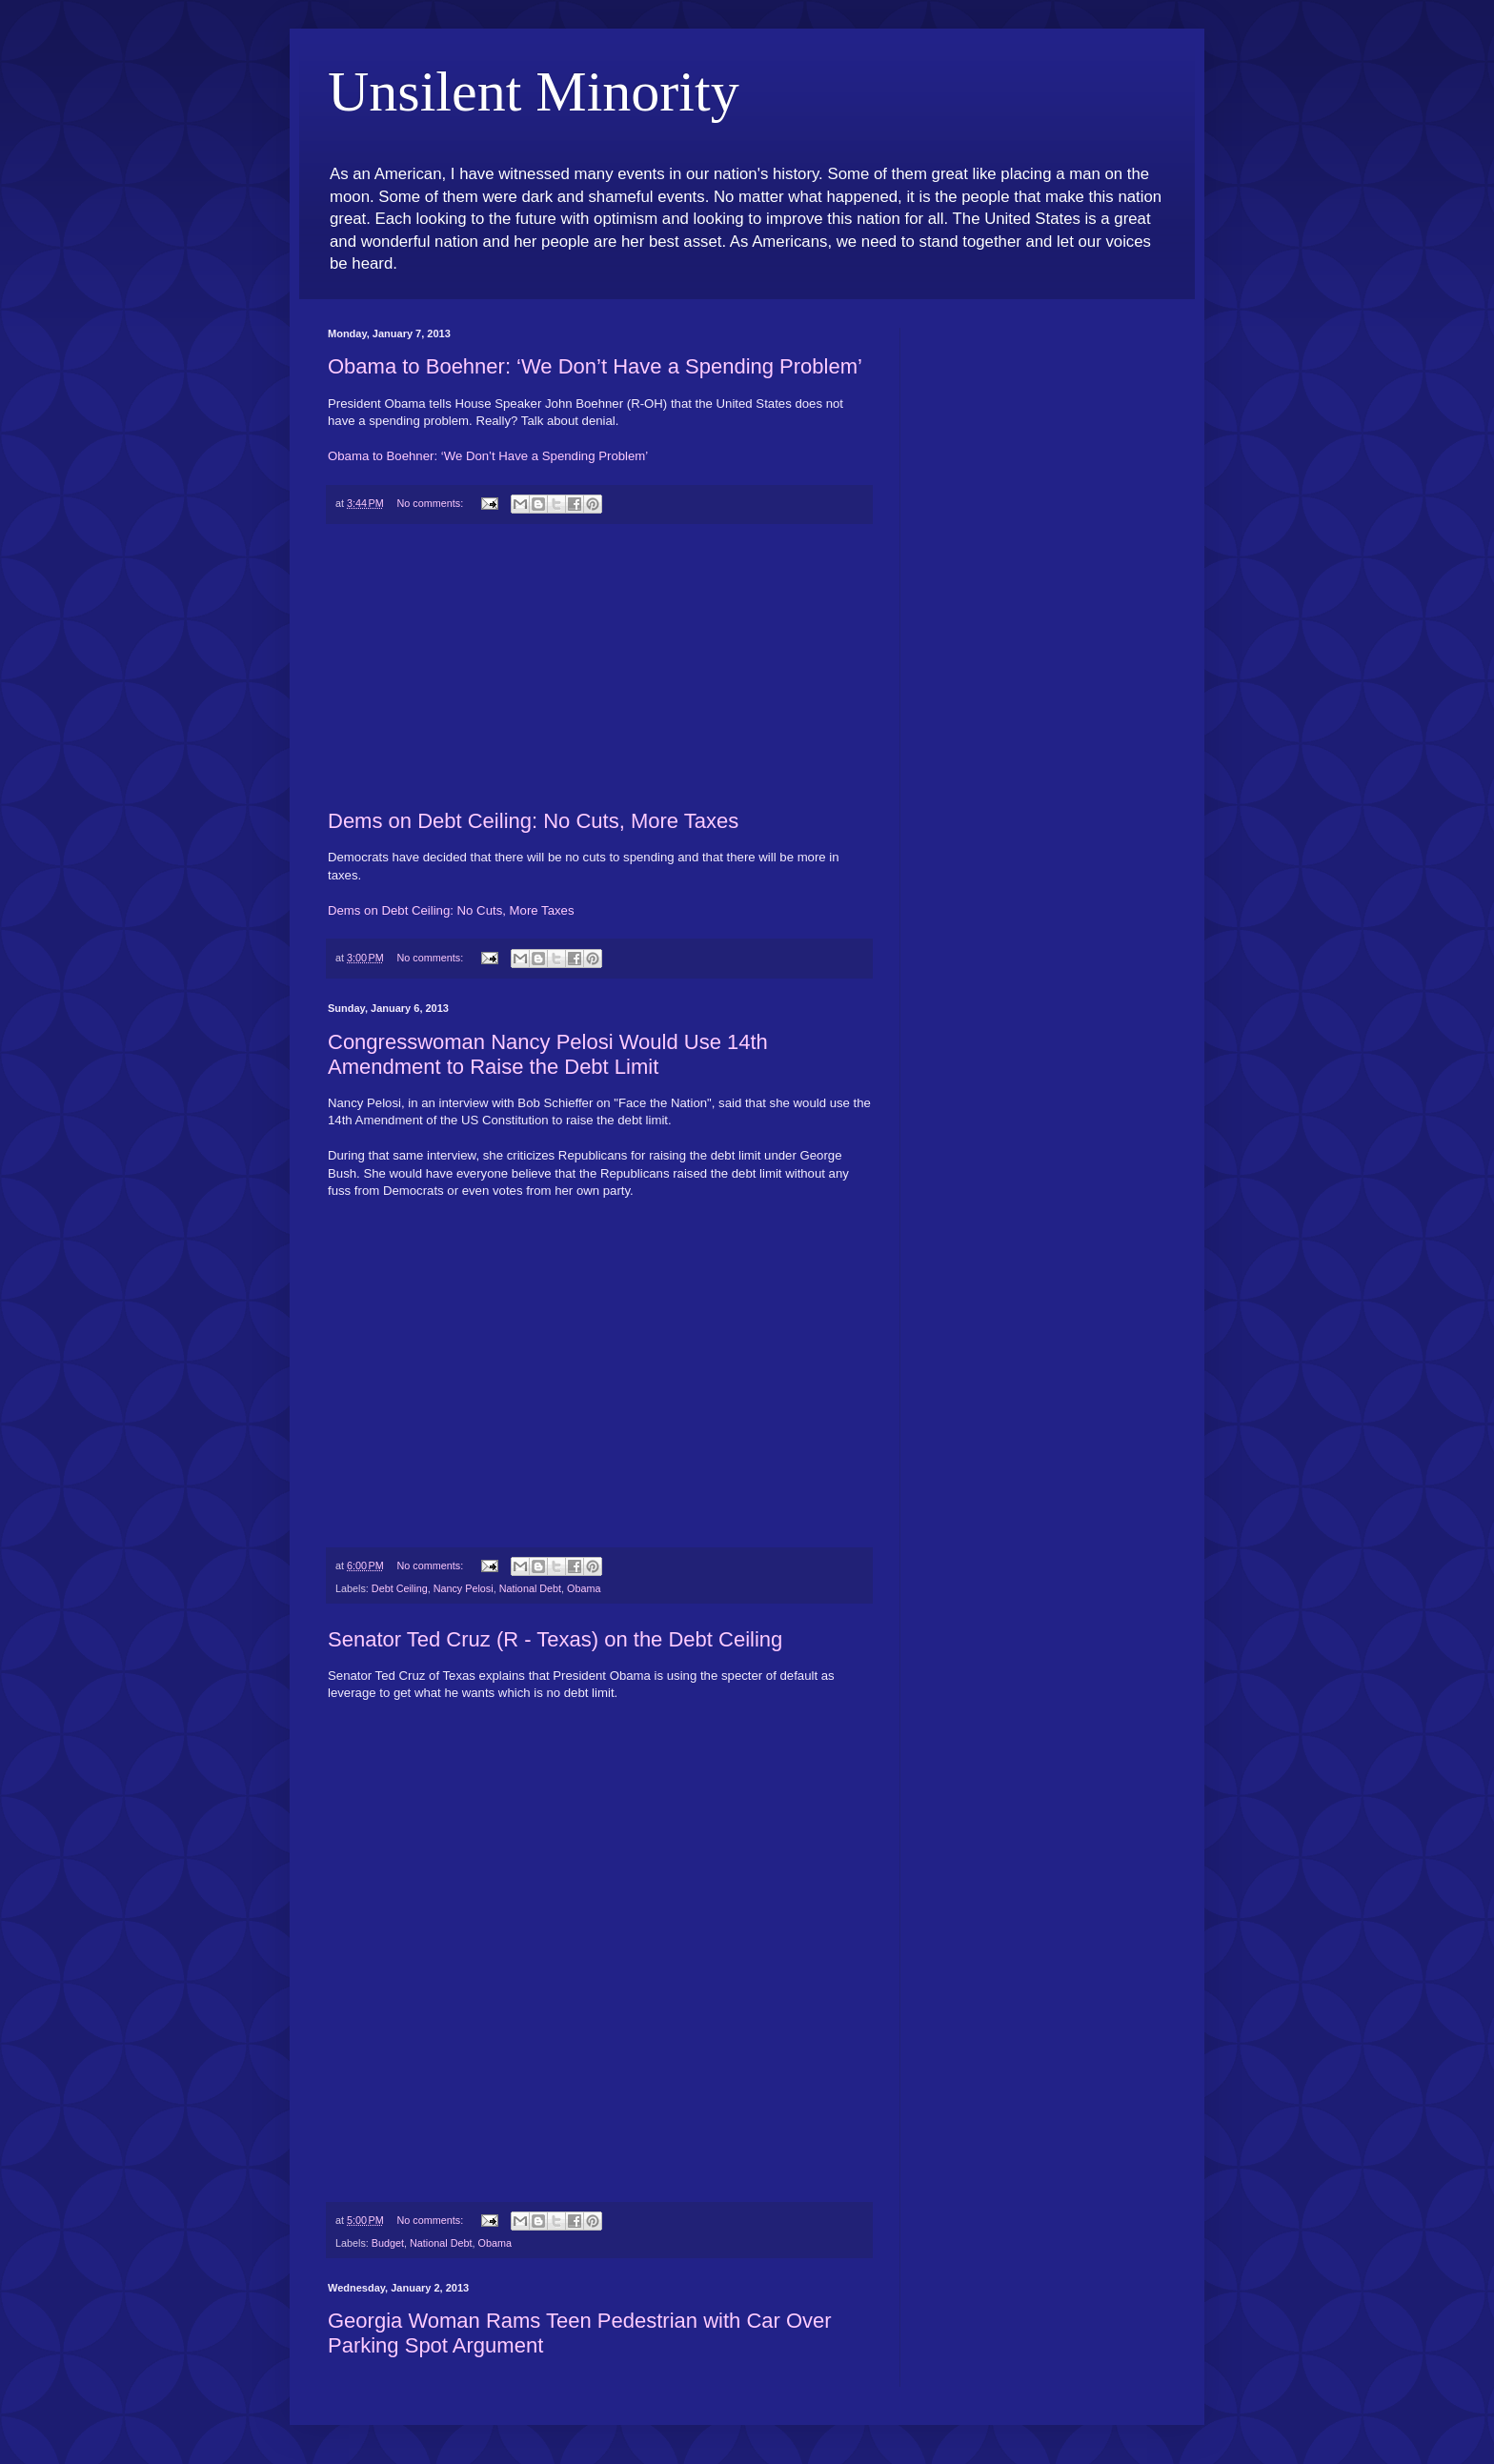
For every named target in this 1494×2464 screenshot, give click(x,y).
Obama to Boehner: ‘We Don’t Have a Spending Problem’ (595, 366)
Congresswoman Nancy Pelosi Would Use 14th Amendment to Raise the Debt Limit (548, 1054)
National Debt (530, 1588)
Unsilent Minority (533, 91)
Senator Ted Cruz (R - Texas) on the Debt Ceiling (555, 1639)
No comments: (432, 503)
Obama (583, 1588)
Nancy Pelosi (464, 1588)
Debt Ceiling (400, 1588)
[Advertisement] (599, 667)
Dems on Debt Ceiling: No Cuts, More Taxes (533, 821)
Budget (388, 2243)
